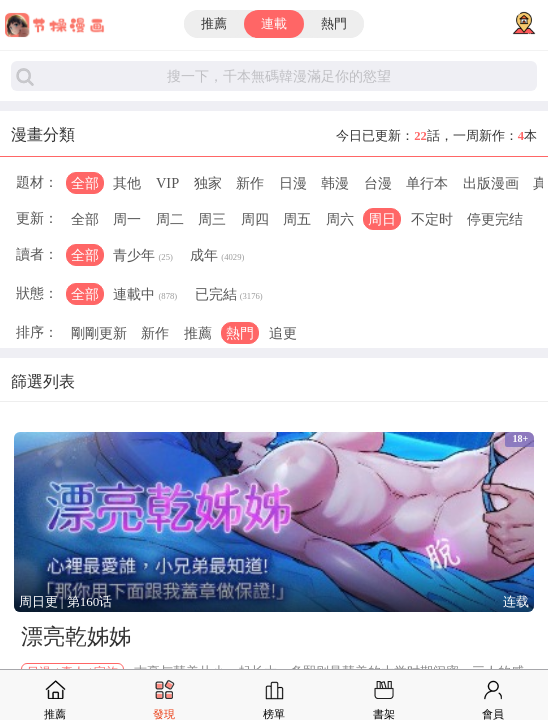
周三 (212, 219)
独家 (208, 183)
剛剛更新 (99, 333)
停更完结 (495, 219)
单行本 (427, 183)
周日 (382, 219)
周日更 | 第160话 (66, 601)
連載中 (145, 296)
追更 (283, 333)
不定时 (432, 219)
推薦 (214, 24)
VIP (167, 183)
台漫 (378, 183)
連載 (274, 24)
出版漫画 (491, 183)
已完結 (229, 296)
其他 (127, 183)
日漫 (293, 183)
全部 (85, 183)
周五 (297, 219)
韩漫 (335, 183)
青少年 (142, 257)
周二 (170, 219)
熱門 (334, 24)
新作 (250, 183)
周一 (127, 219)
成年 (217, 257)
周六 (340, 219)
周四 (255, 219)
